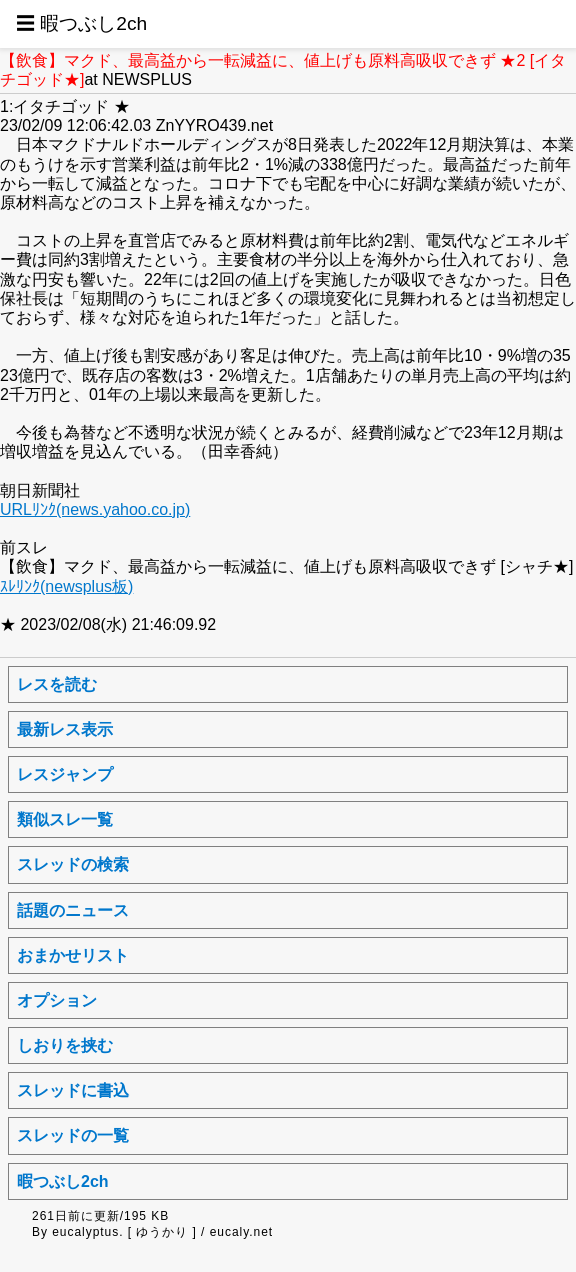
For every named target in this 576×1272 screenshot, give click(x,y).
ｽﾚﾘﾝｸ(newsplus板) (66, 586)
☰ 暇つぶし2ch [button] (81, 23)
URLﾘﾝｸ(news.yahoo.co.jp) (95, 509)
